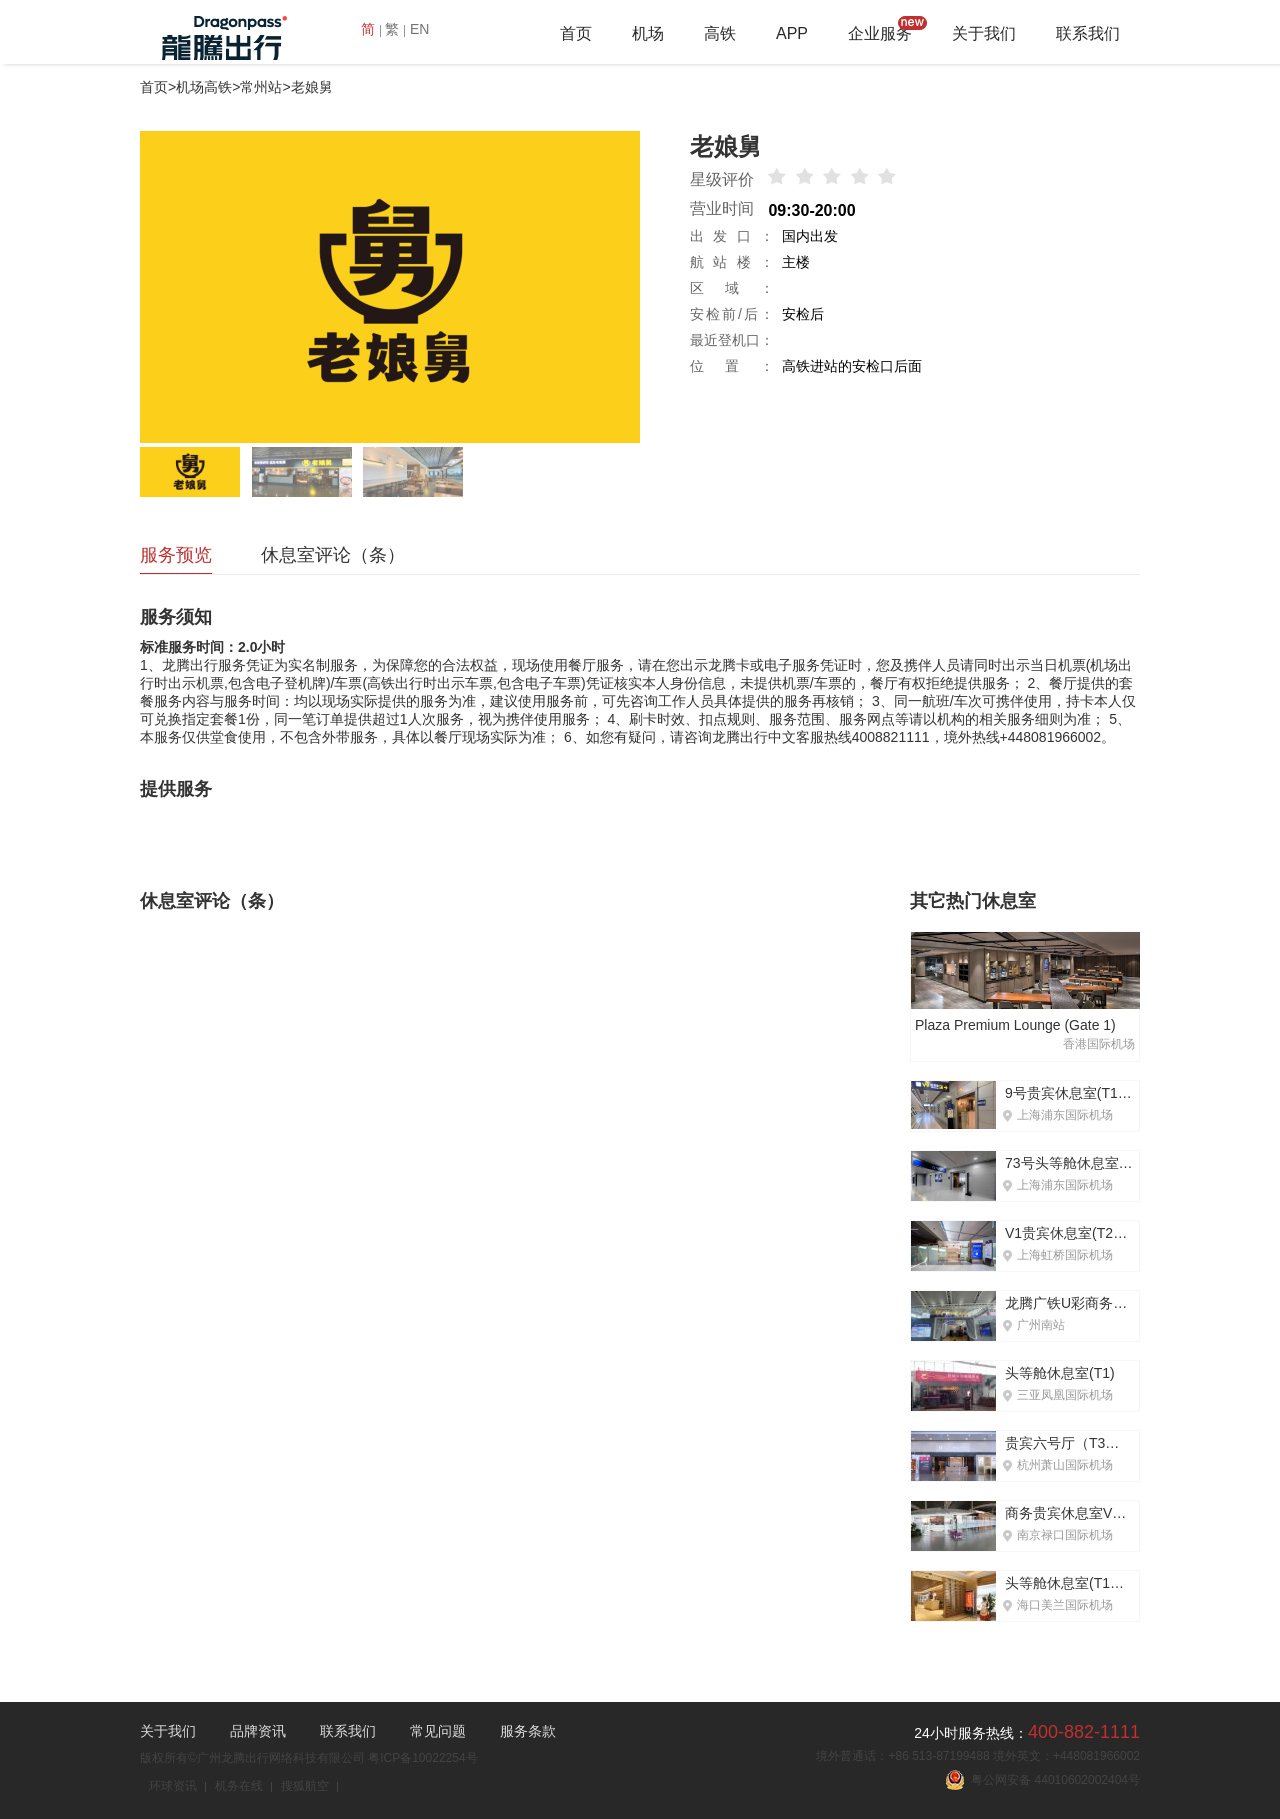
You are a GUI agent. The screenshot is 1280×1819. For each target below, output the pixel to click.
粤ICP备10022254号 (422, 1758)
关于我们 (984, 33)
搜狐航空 (305, 1786)
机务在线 (239, 1786)
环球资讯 (173, 1786)
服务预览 (176, 555)
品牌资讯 (258, 1731)
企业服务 (880, 33)
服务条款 (528, 1731)
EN (419, 29)
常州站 (261, 87)
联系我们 (1088, 33)
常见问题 (438, 1731)
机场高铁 (204, 87)
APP (792, 33)
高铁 (720, 33)
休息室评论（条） (333, 555)
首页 (576, 33)
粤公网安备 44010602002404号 (1042, 1780)
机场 (648, 33)
